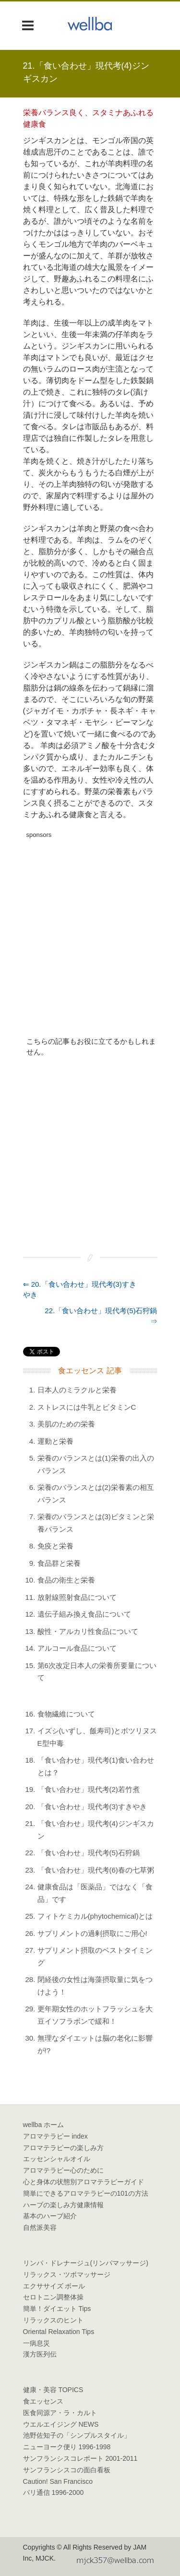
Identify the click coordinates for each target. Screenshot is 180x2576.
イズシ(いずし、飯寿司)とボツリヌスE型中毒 (97, 1737)
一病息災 (36, 2343)
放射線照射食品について (77, 1597)
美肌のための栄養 (66, 1424)
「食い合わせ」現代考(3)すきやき (92, 1806)
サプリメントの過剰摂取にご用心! (92, 1933)
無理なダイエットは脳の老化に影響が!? (95, 2044)
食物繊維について (66, 1714)
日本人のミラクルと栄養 (77, 1390)
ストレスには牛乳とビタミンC (86, 1407)
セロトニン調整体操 (53, 2297)
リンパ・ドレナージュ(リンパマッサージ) (85, 2263)
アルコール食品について (77, 1648)
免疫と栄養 (55, 1546)
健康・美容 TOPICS (53, 2390)
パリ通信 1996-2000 (53, 2492)
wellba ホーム (43, 2125)
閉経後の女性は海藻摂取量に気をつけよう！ (95, 1985)
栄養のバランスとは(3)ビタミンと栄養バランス (95, 1522)
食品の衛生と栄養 (66, 1580)
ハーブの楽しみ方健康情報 (63, 2205)
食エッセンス (43, 2401)
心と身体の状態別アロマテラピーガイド (83, 2182)
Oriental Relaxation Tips (59, 2331)
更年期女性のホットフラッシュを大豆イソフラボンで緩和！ (95, 2015)
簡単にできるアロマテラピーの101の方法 (85, 2193)
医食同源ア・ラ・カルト (60, 2413)
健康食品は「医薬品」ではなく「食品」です (95, 1893)
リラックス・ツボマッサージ (66, 2274)
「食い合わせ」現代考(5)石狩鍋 (88, 1853)
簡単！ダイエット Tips (57, 2308)
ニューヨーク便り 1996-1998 (67, 2447)
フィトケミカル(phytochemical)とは (95, 1916)
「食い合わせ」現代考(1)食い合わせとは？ (95, 1766)
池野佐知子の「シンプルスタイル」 (77, 2435)
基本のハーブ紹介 (50, 2216)
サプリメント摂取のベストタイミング (95, 1956)
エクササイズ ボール (54, 2286)
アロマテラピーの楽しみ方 (63, 2148)
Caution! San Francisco (58, 2481)
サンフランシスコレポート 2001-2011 (80, 2458)
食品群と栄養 (59, 1563)
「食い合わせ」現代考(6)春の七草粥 (95, 1870)
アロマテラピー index (55, 2136)
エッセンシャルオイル (56, 2159)
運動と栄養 (55, 1441)
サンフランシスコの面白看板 (66, 2470)
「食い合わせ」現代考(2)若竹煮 (88, 1789)
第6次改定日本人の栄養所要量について (96, 1671)
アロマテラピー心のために (63, 2170)
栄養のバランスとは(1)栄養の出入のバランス (95, 1464)
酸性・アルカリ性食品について (87, 1631)
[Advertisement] (90, 933)
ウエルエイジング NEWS (61, 2424)
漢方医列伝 (40, 2354)
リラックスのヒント (53, 2320)
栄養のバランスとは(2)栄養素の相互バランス (95, 1493)
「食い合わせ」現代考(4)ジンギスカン (95, 1829)
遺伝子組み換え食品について (84, 1614)
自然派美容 (40, 2227)
